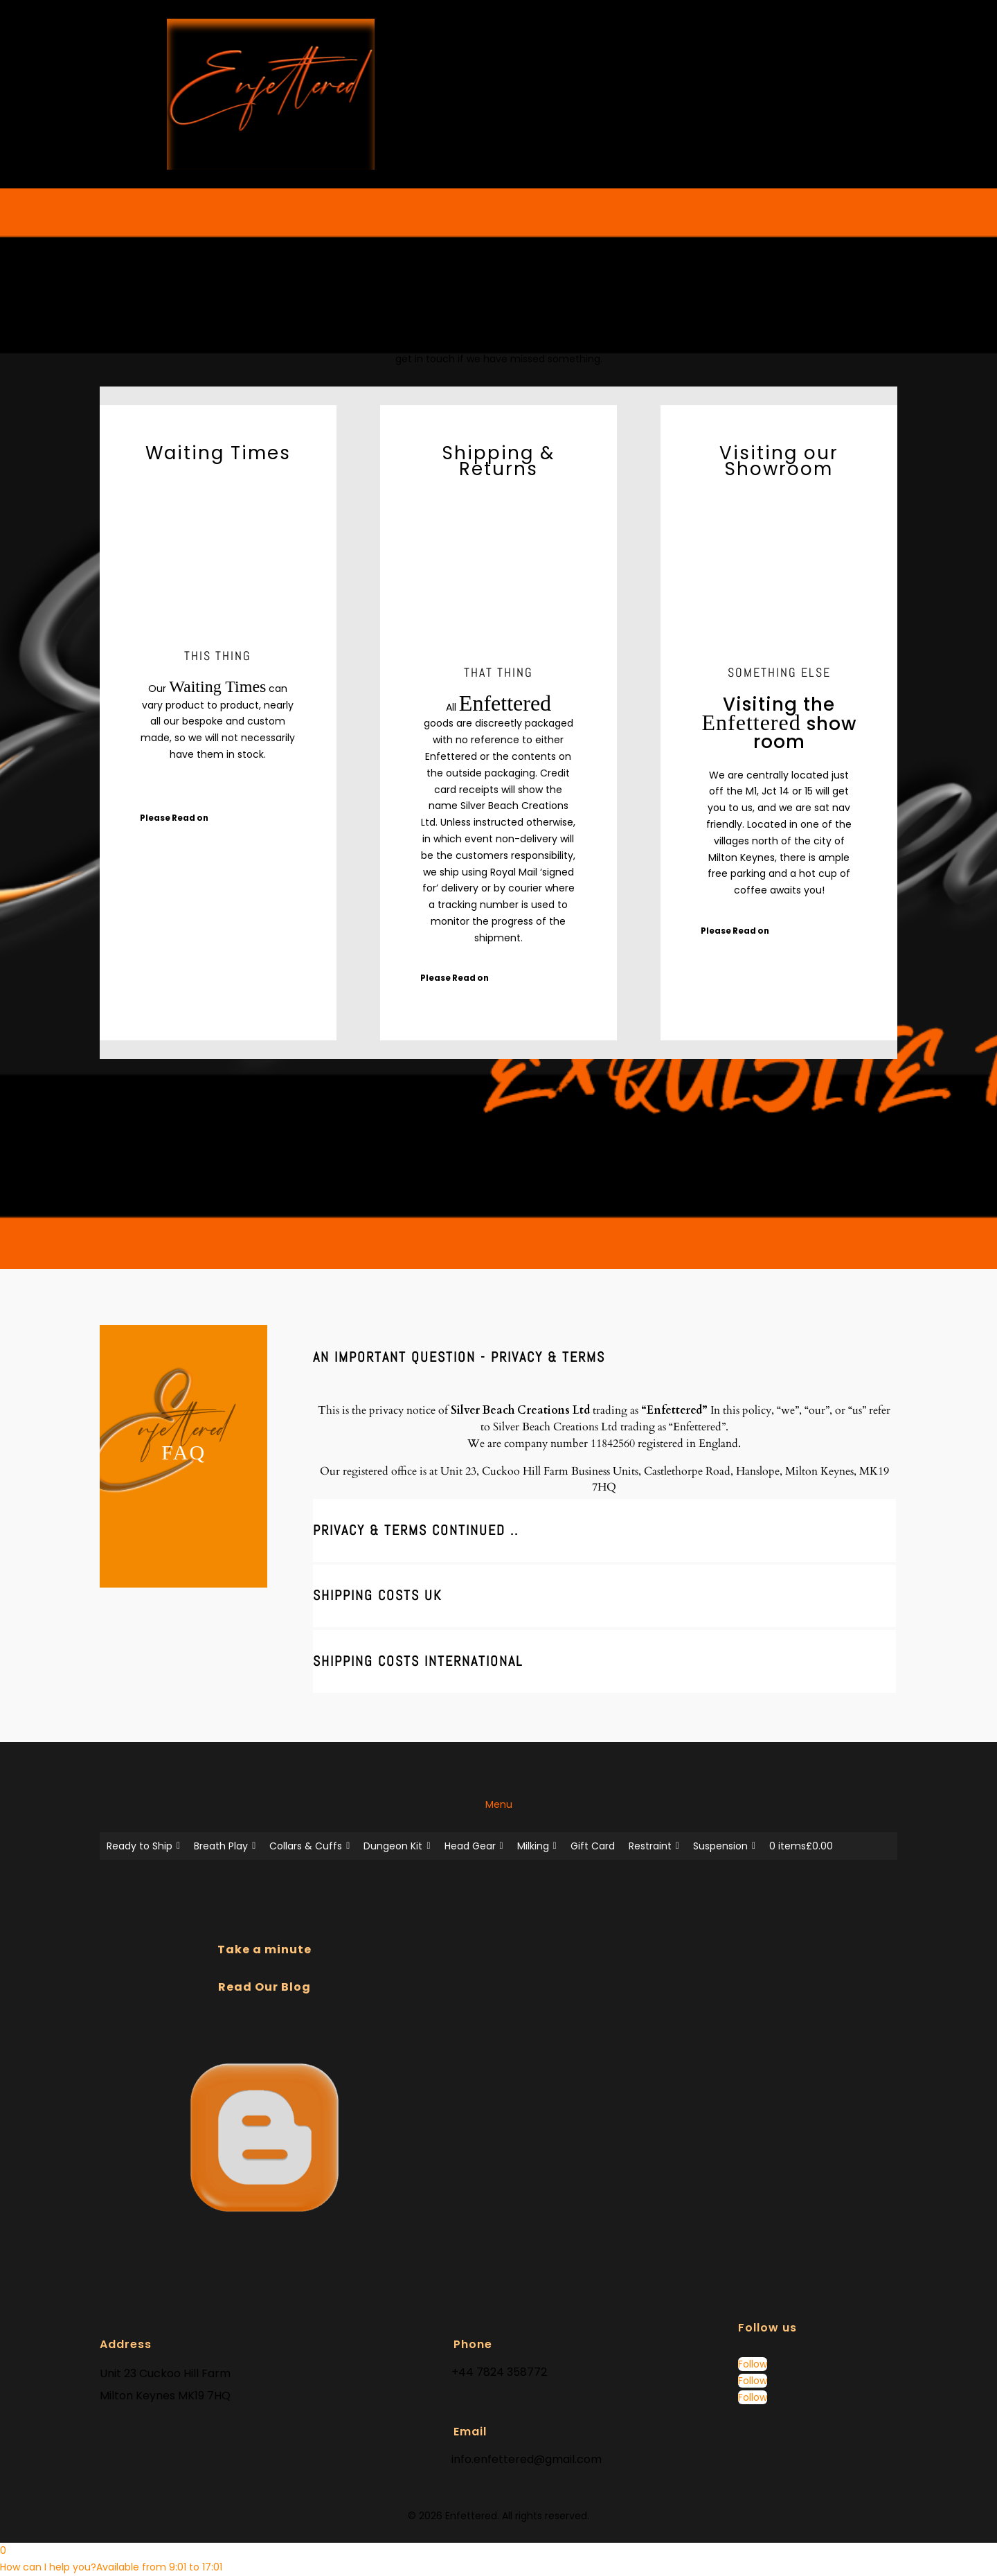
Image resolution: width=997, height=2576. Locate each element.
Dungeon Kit (396, 1846)
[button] (111, 2567)
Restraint (654, 1846)
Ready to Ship (143, 1846)
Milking (537, 1846)
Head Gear (473, 1846)
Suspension (724, 1846)
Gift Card (593, 1846)
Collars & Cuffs (309, 1846)
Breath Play (224, 1846)
